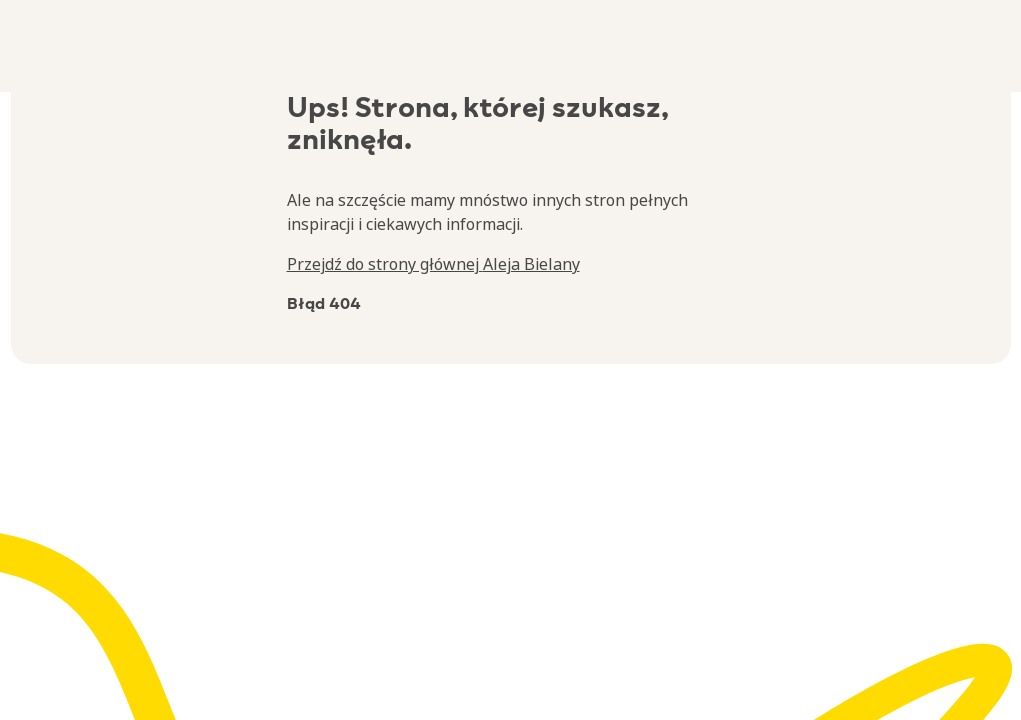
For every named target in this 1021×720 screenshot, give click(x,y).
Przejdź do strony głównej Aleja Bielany (433, 264)
